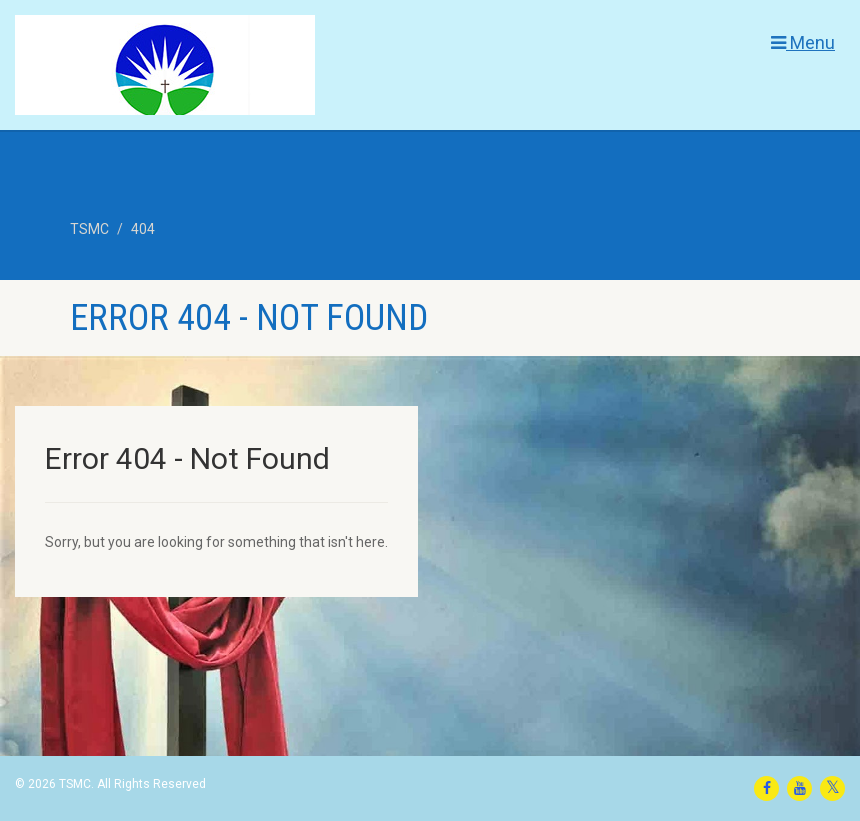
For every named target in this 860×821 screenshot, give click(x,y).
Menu (803, 42)
